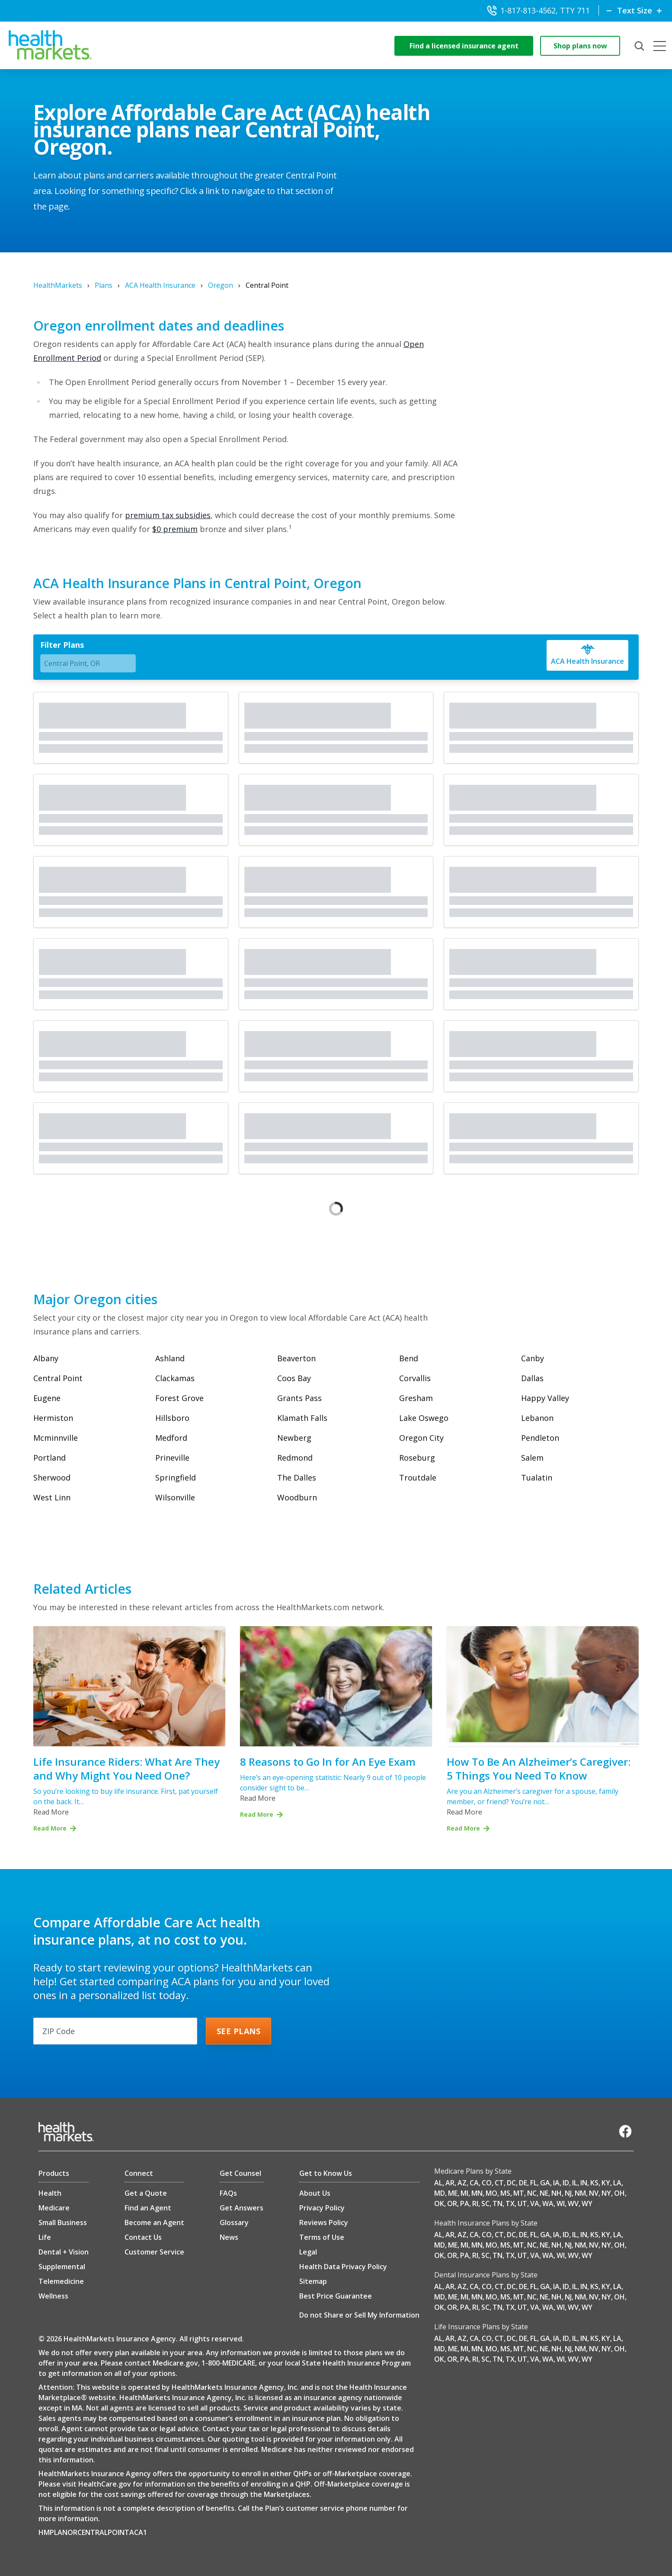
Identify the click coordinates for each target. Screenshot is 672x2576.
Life (44, 2237)
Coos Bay (294, 1378)
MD (439, 2193)
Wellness (53, 2296)
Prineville (172, 1457)
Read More (51, 1812)
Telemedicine (61, 2281)
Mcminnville (55, 1438)
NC (532, 2193)
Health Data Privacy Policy (343, 2266)
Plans (103, 285)
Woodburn (297, 1497)
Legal (308, 2252)
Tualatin (536, 1477)
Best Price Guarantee (335, 2296)
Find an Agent (148, 2208)
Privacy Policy (322, 2208)
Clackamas (175, 1378)
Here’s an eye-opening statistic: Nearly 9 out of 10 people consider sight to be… (333, 1783)
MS (505, 2193)
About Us (314, 2193)
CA (474, 2183)
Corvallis (415, 1378)
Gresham (416, 1398)
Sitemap (313, 2281)
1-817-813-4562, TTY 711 (538, 10)
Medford (171, 1438)
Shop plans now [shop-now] (580, 46)
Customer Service (154, 2252)
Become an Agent (154, 2222)
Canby (532, 1358)
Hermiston (53, 1418)
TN (497, 2203)
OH (619, 2193)
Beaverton (296, 1358)
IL (574, 2183)
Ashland (170, 1358)
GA (545, 2183)
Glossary (234, 2222)
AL (438, 2183)
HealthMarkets (57, 285)
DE (523, 2183)
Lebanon (537, 1418)
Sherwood (51, 1477)
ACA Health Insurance (160, 285)
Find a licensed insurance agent (464, 46)
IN (583, 2183)
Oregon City (421, 1438)
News (229, 2237)
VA (534, 2203)
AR (449, 2183)
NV (593, 2193)
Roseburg (417, 1457)
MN (477, 2193)
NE (544, 2193)
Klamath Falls (302, 1418)
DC (511, 2183)
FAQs (228, 2193)
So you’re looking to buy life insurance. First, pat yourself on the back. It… (125, 1796)
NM (580, 2193)
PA (464, 2203)
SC (485, 2203)
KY (606, 2183)
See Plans (238, 2031)
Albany (45, 1358)
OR (452, 2203)
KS (594, 2183)
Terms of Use (321, 2237)
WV (573, 2203)
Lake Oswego (423, 1418)
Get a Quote (146, 2193)
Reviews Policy (323, 2222)
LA (617, 2183)
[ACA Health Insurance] (587, 655)
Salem (532, 1457)
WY (587, 2203)
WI (561, 2203)
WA (548, 2203)
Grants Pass (299, 1398)
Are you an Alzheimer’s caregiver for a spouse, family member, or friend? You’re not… (532, 1796)
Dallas (532, 1378)
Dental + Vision (63, 2252)
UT (522, 2203)
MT (518, 2193)
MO (491, 2193)
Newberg (294, 1438)
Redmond (295, 1457)
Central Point (58, 1378)
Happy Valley (545, 1398)
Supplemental (61, 2266)
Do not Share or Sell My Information (359, 2315)
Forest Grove (179, 1398)
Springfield (175, 1477)
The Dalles (296, 1477)
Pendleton (540, 1438)
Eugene (47, 1398)
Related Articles (82, 1589)
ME (453, 2193)
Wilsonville (175, 1497)
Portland (49, 1457)
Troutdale (417, 1477)
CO (487, 2183)
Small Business (62, 2222)
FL (533, 2183)
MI (464, 2193)
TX (510, 2203)
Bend (408, 1358)
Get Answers (241, 2208)
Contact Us (143, 2237)
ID (566, 2183)
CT (499, 2183)
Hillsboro (172, 1418)
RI (475, 2203)
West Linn (51, 1497)
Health (49, 2193)
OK (439, 2203)
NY (606, 2193)
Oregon (220, 285)
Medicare (54, 2208)
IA (556, 2183)
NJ (568, 2193)
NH (556, 2193)
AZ (462, 2183)
